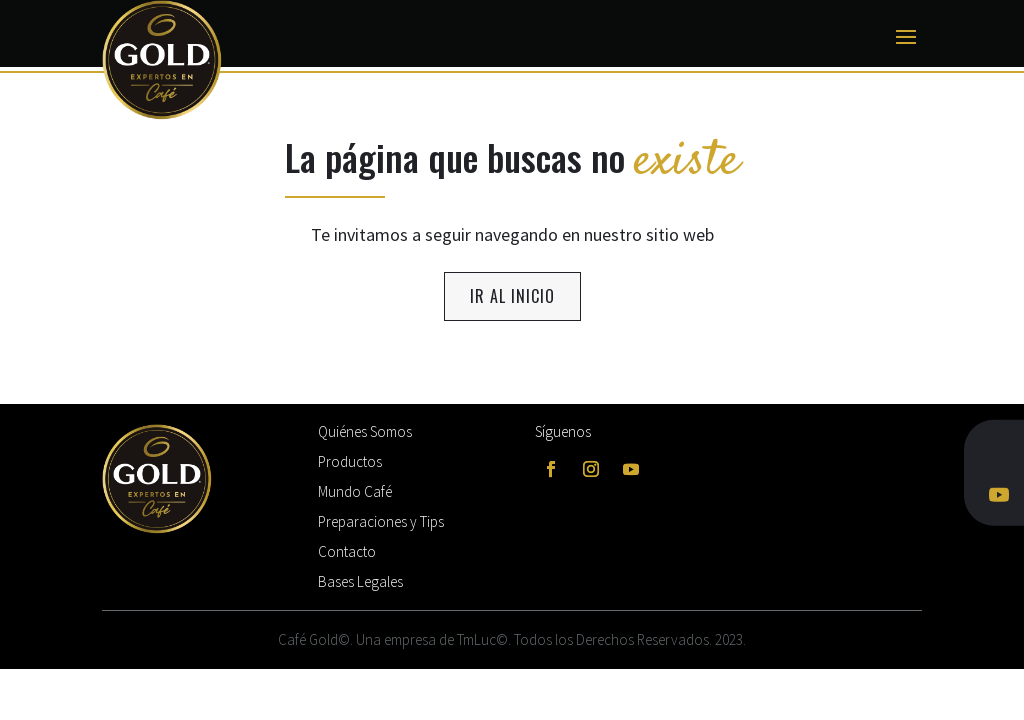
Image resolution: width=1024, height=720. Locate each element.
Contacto (347, 551)
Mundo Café (355, 491)
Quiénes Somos (365, 431)
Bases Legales (360, 581)
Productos (350, 461)
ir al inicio (512, 296)
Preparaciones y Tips (381, 521)
